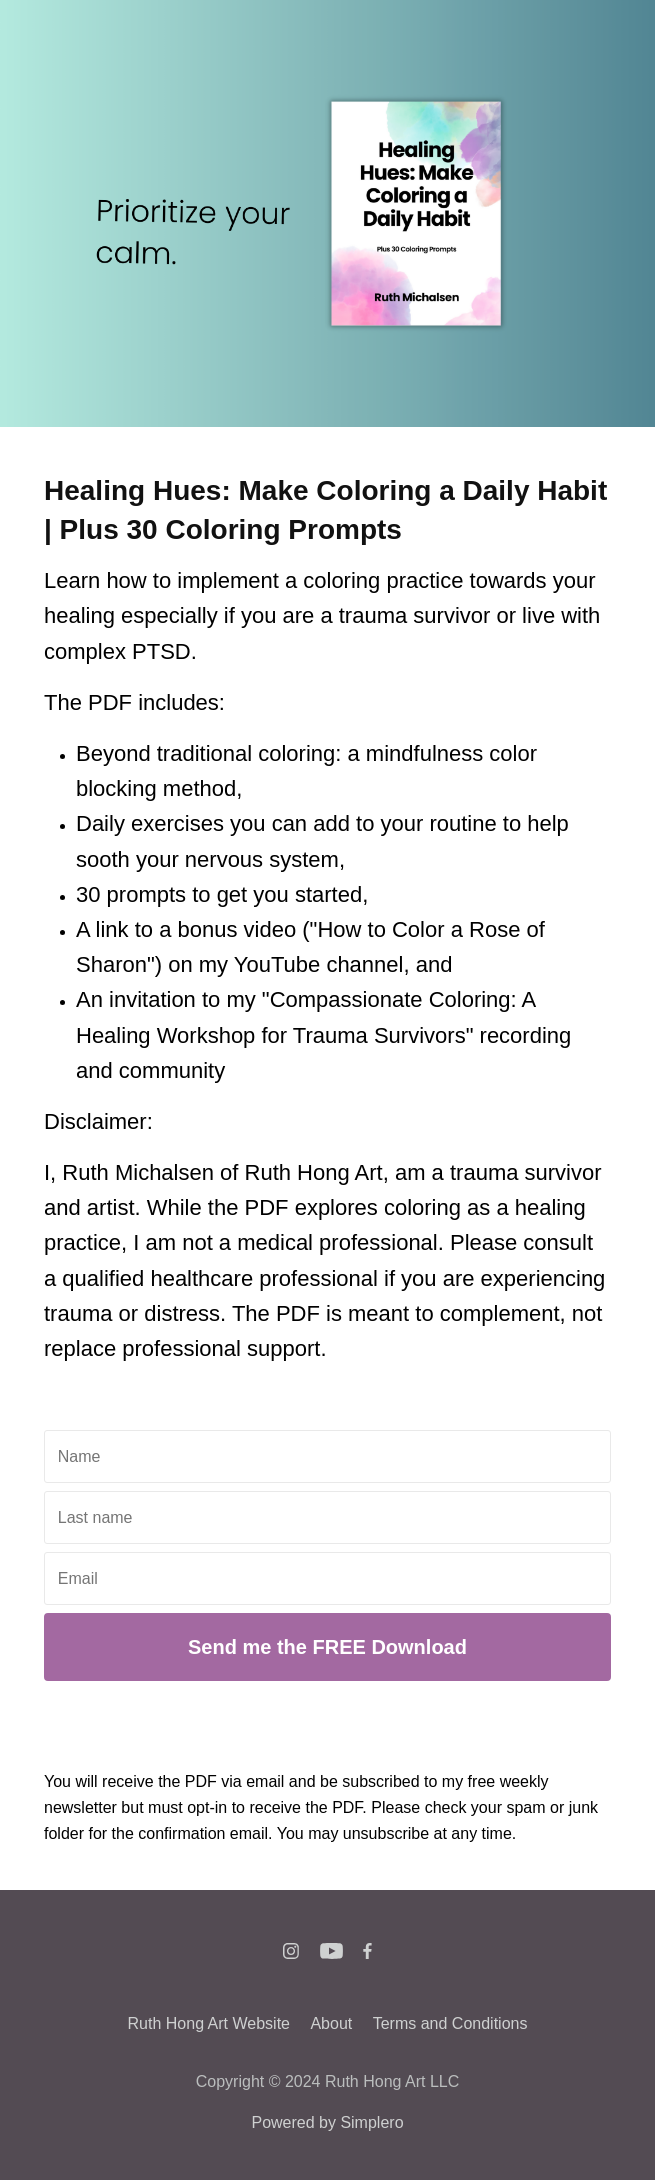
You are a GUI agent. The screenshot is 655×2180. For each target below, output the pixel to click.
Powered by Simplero (327, 2122)
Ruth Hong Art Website (209, 2023)
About (331, 2023)
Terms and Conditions (450, 2023)
